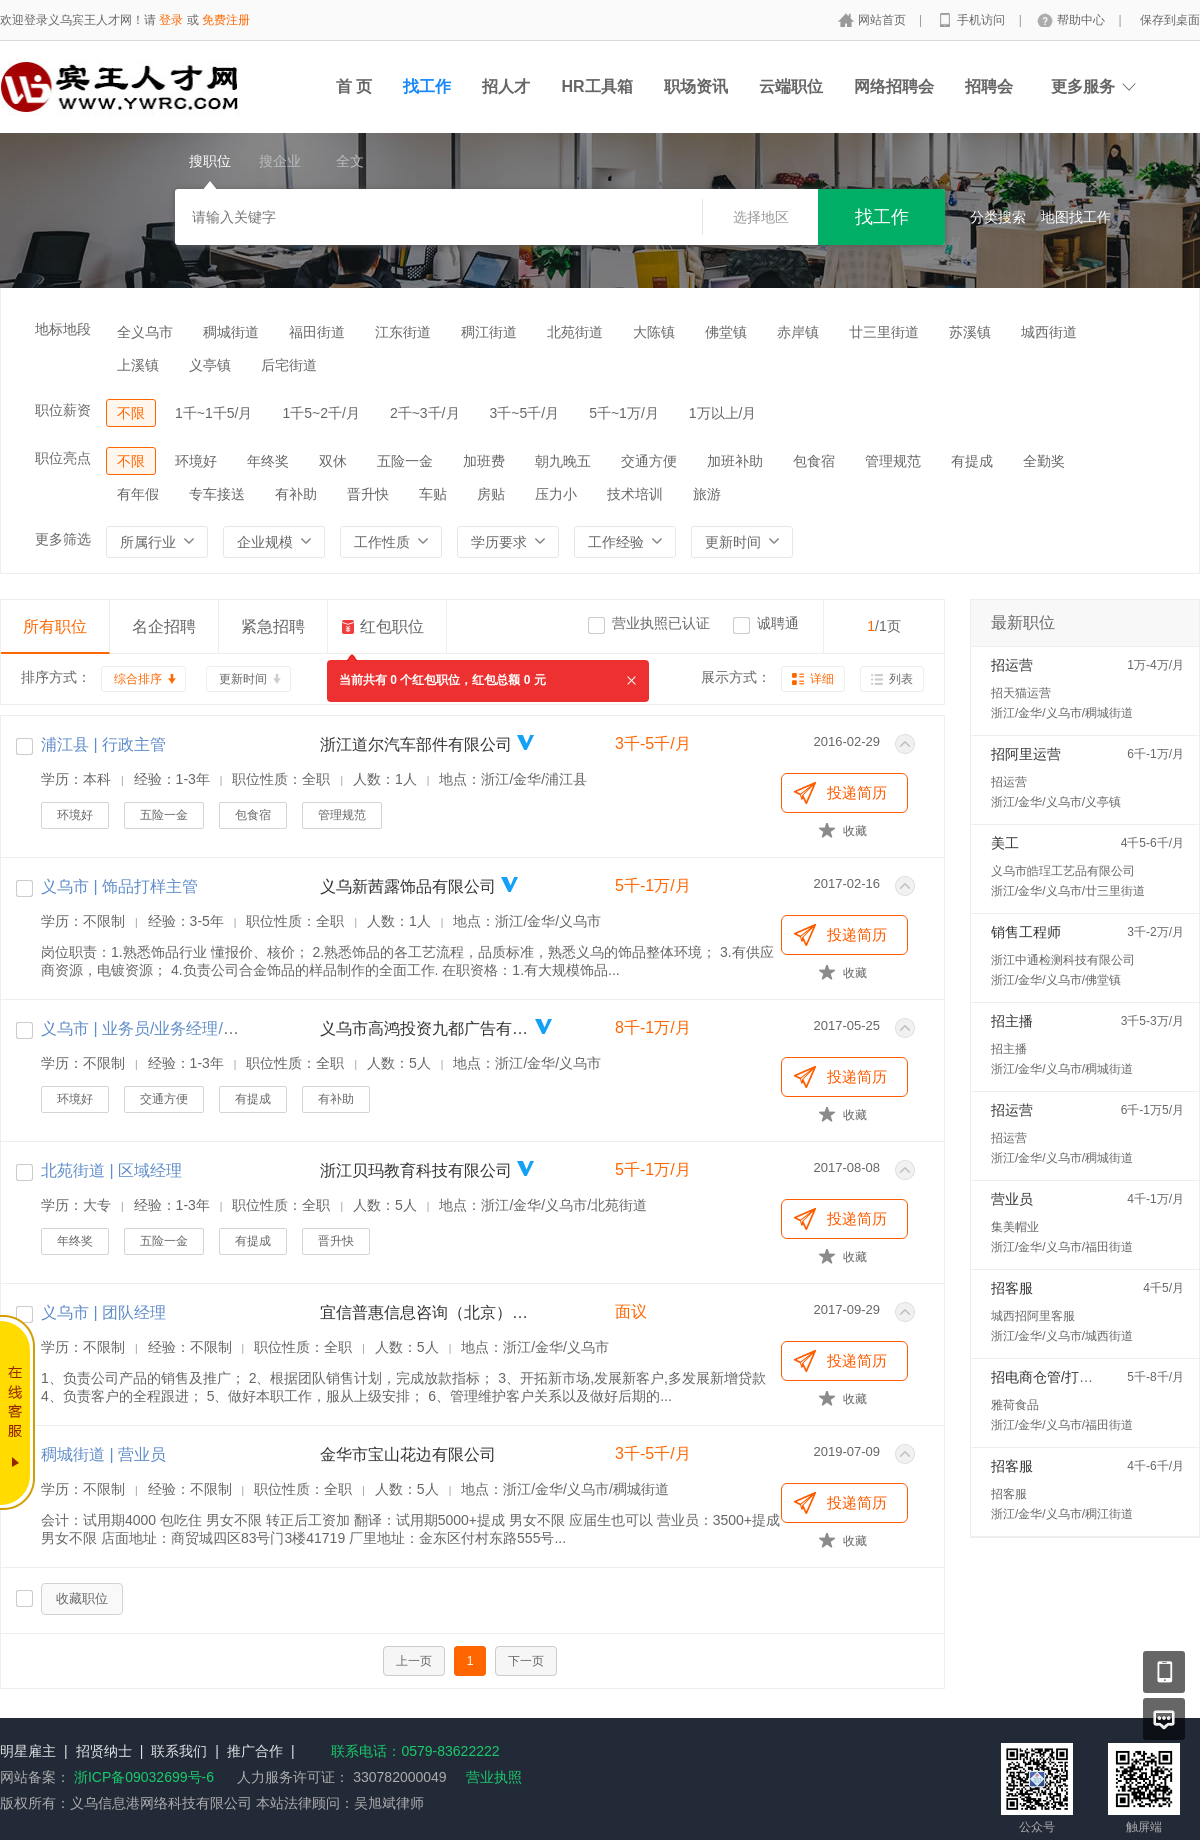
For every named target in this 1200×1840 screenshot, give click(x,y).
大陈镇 (654, 332)
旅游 (707, 494)
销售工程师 (1026, 932)
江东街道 (403, 332)
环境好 (196, 461)
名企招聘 (164, 626)
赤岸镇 (798, 332)
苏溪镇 (970, 332)
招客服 (1012, 1288)
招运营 (1012, 665)
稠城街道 (231, 332)
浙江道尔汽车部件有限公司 (416, 744)
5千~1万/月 (624, 413)
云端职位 (791, 86)
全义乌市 (145, 332)
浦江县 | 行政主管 (103, 744)
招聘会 (989, 86)
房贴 (491, 494)
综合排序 (138, 679)
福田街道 (317, 332)
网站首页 (883, 20)
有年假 (138, 494)
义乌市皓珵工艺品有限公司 (1063, 871)
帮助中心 (1082, 20)
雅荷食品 (1015, 1405)
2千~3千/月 (425, 413)
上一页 (414, 1661)
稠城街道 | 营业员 (103, 1454)
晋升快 (368, 494)
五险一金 (405, 461)
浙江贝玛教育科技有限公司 (416, 1170)
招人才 (506, 86)
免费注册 (226, 20)
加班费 (484, 461)
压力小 (556, 494)
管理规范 (893, 461)
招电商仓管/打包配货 (1056, 1377)
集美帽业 (1015, 1227)
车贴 (433, 494)
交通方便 (649, 461)
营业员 (1012, 1199)
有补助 (296, 494)
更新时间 (243, 679)
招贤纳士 (104, 1751)
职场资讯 (696, 86)
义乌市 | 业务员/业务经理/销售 (148, 1028)
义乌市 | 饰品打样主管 (119, 886)
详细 (822, 679)
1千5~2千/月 (320, 413)
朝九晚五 (563, 461)
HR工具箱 (596, 86)
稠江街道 (489, 332)
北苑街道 (575, 332)
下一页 (526, 1661)
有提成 (972, 461)
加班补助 (735, 461)
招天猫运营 (1021, 693)
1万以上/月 (723, 413)
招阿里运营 (1026, 754)
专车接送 (217, 494)
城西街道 (1049, 332)
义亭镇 (210, 365)
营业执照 (494, 1777)
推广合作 (255, 1751)
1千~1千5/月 (213, 413)
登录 (171, 20)
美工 (1005, 843)
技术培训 (635, 494)
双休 (333, 461)
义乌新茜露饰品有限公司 (408, 886)
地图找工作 (1076, 217)
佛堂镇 (726, 332)
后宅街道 (289, 365)
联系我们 (179, 1751)
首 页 (354, 86)
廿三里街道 (884, 332)
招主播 (1012, 1021)
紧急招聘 (273, 626)
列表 (901, 679)
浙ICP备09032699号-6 (144, 1777)
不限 (131, 413)
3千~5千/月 (525, 413)
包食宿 (814, 461)
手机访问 (982, 20)
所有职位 (55, 626)
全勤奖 (1044, 461)
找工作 (427, 86)
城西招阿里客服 (1033, 1316)
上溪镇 (138, 365)
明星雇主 (28, 1751)
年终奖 (268, 461)
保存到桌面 (1170, 20)
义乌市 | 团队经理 (103, 1312)
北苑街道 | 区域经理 (111, 1170)
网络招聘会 (894, 86)
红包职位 (392, 626)
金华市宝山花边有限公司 (408, 1454)
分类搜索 (998, 217)
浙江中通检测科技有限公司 (1063, 960)
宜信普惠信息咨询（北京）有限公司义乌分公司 (425, 1312)
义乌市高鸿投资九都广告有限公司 (425, 1028)
